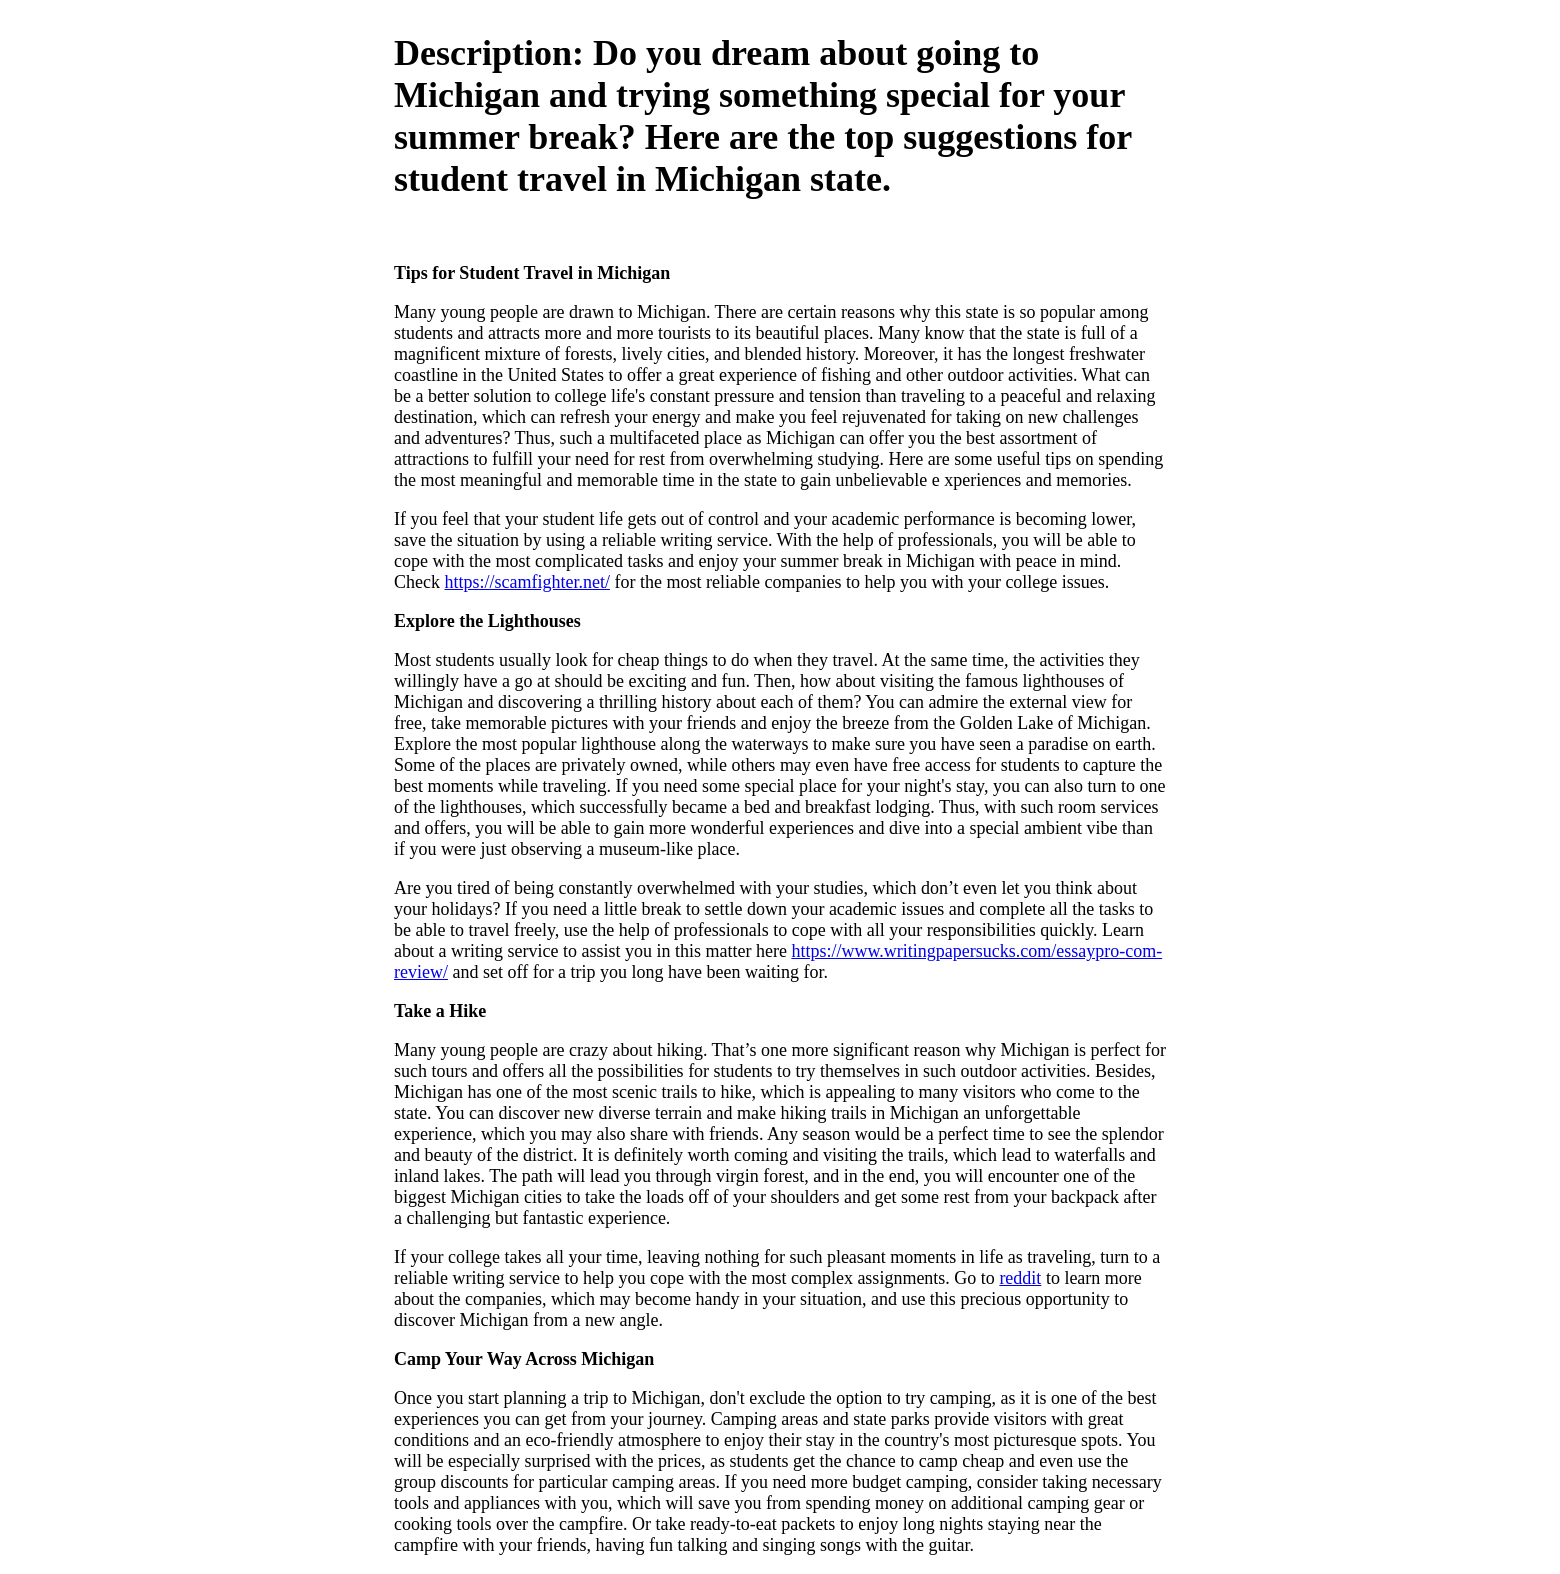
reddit (1020, 1278)
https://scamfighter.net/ (526, 582)
